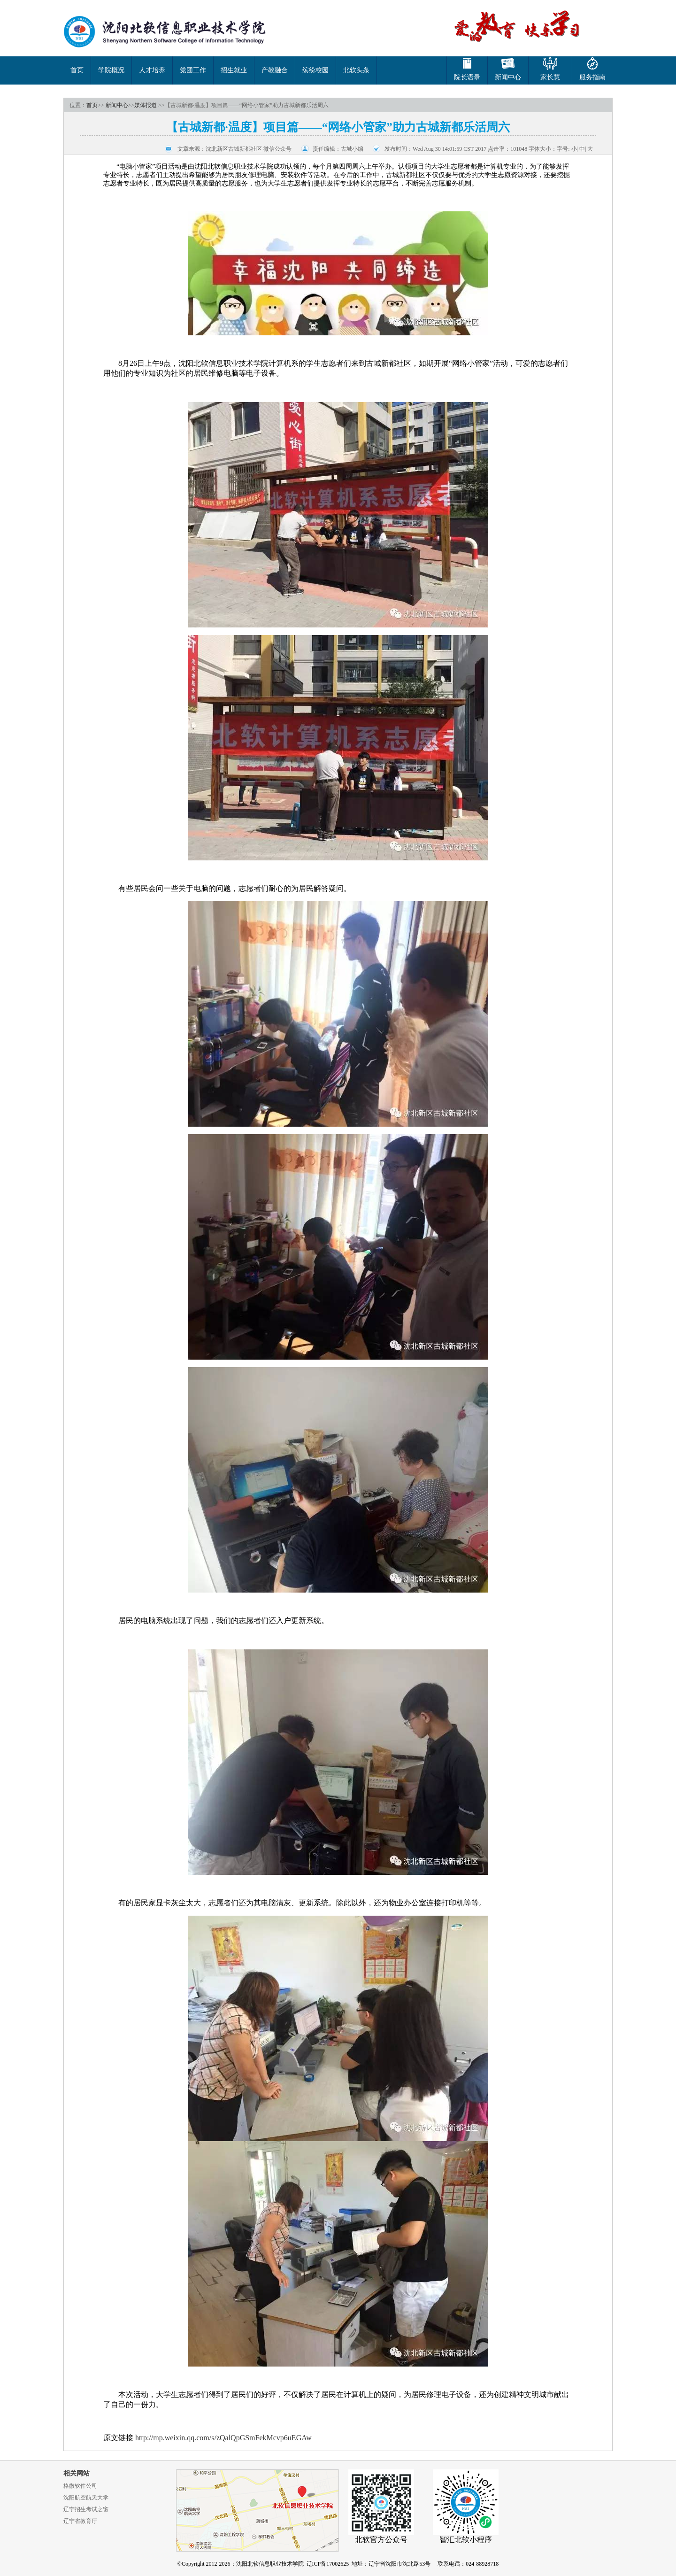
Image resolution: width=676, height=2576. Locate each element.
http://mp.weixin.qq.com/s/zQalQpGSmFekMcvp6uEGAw (223, 2438)
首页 (77, 70)
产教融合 (274, 70)
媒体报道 (145, 105)
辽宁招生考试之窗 (85, 2509)
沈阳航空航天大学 (85, 2497)
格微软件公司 (80, 2486)
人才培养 (152, 70)
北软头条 (356, 70)
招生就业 (234, 70)
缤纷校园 (315, 70)
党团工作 (193, 70)
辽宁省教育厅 (80, 2521)
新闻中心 (117, 105)
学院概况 (111, 70)
